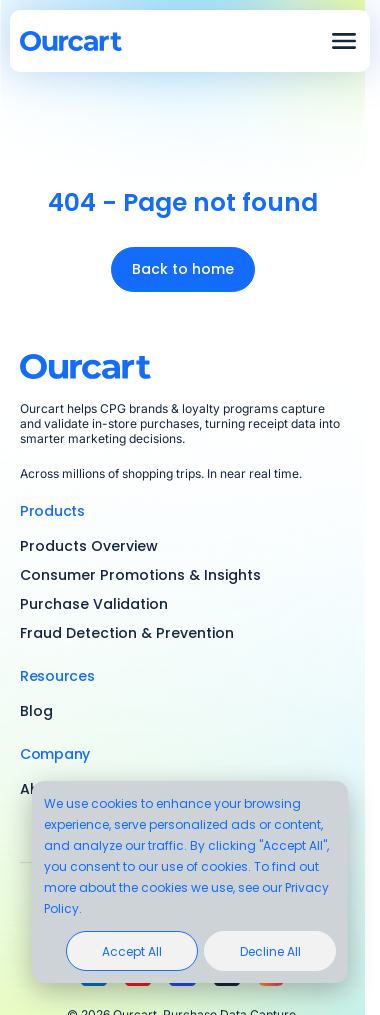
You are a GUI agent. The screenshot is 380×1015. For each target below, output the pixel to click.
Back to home (183, 269)
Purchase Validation (94, 604)
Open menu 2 (344, 41)
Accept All (132, 951)
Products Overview (89, 546)
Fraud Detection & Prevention (127, 633)
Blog (36, 711)
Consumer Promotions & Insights (140, 575)
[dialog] (190, 882)
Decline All (270, 951)
